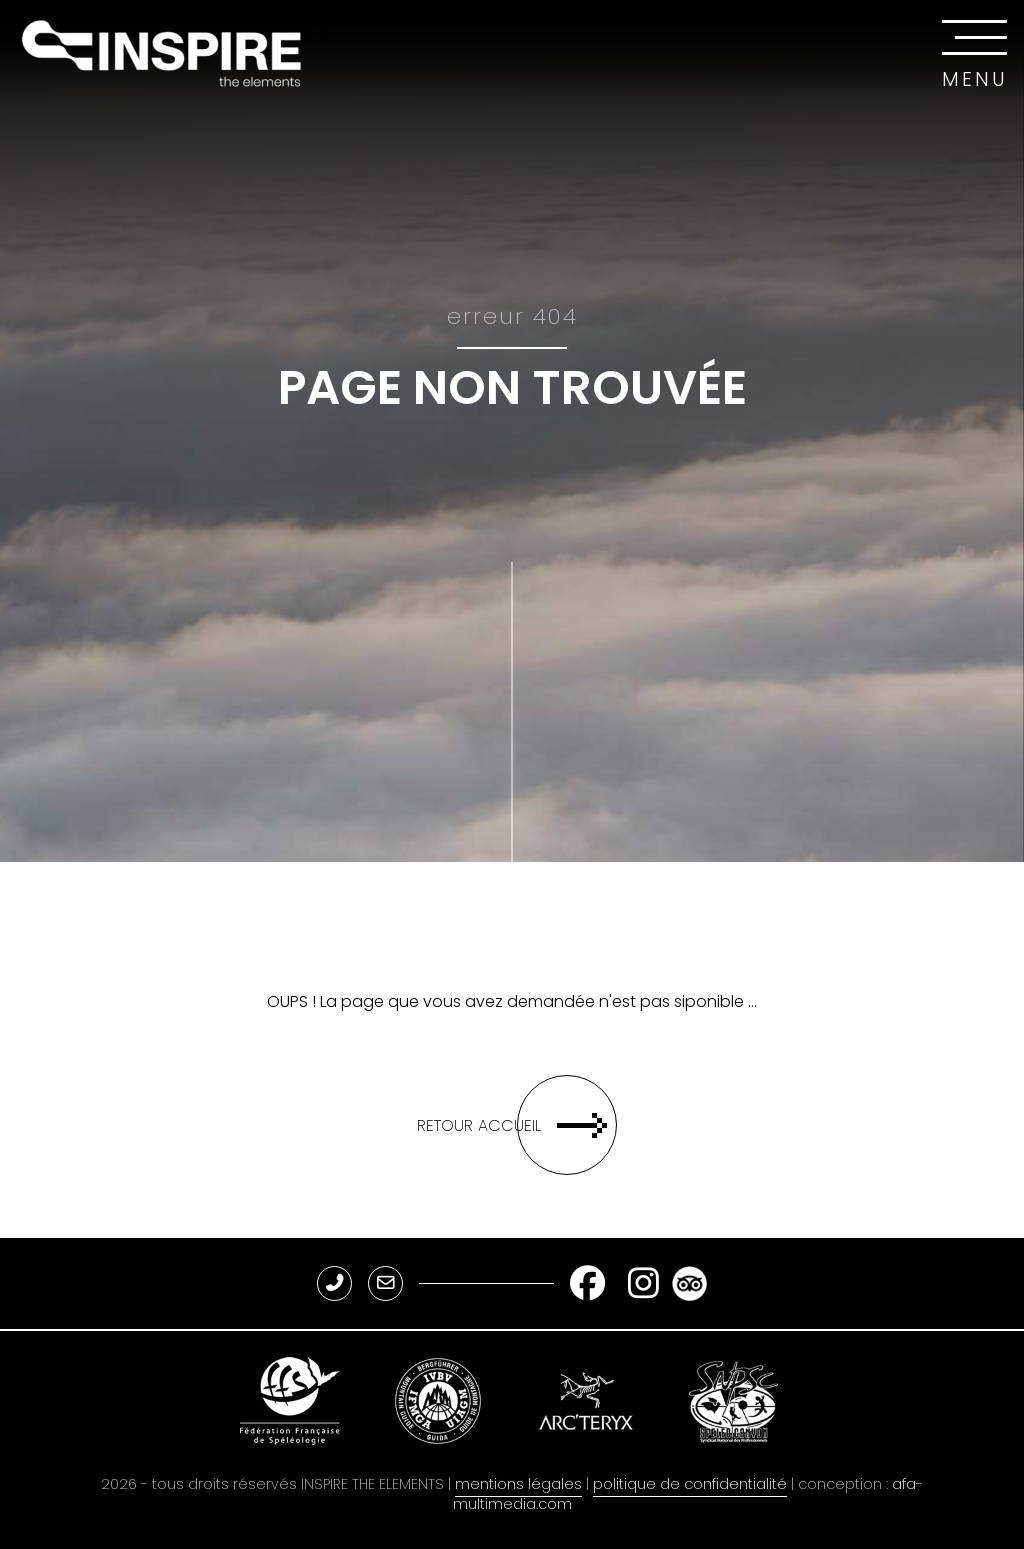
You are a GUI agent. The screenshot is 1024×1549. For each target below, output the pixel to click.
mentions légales (518, 1484)
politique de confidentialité (690, 1484)
